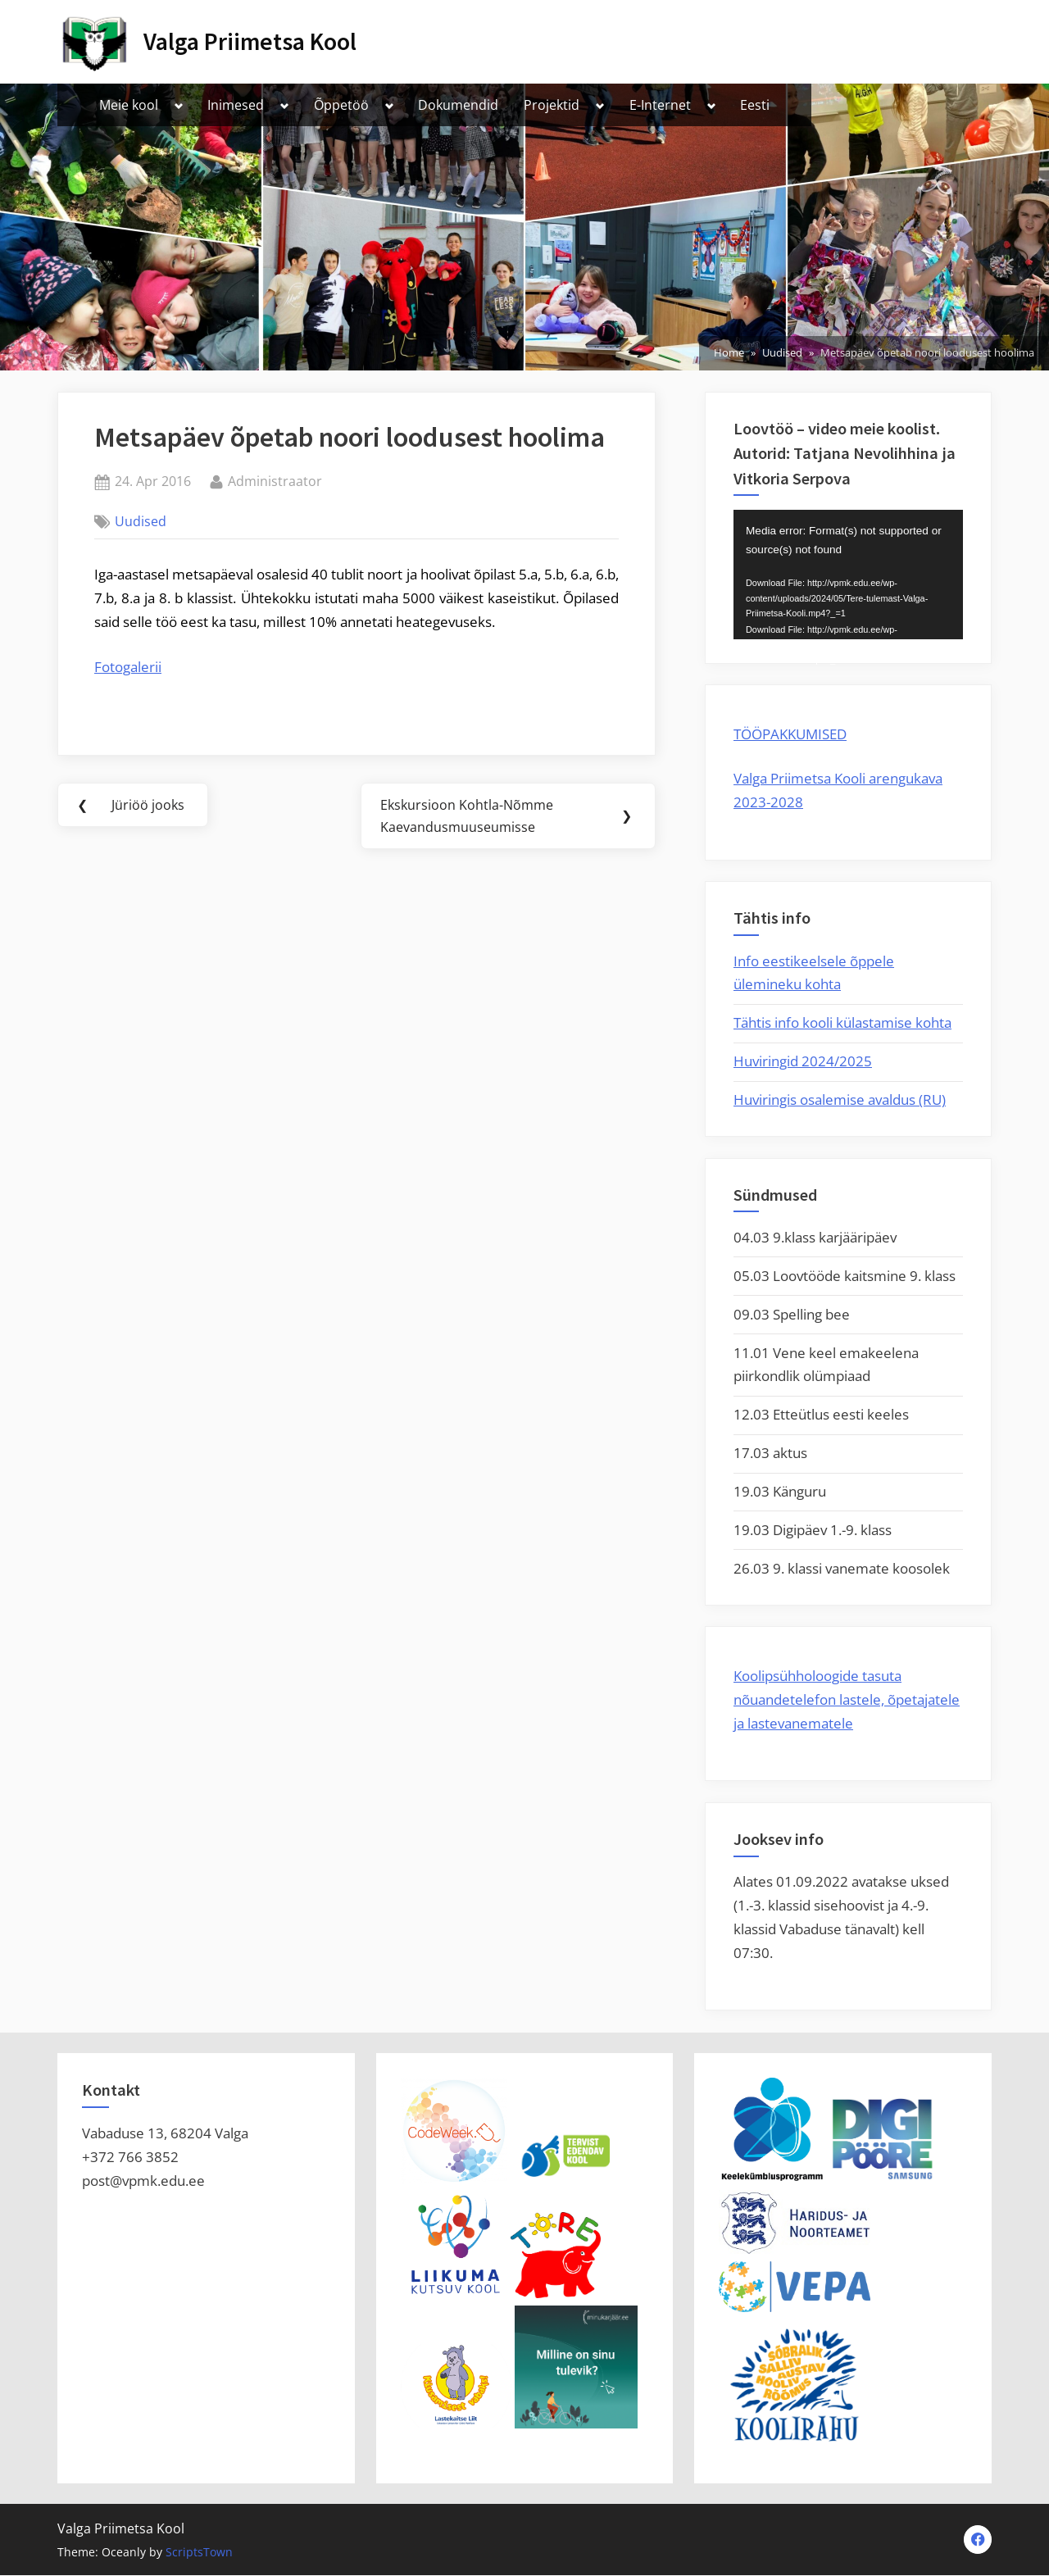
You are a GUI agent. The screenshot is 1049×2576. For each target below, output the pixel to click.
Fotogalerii (127, 666)
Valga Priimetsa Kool (249, 41)
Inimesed (235, 105)
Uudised (140, 521)
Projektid (551, 105)
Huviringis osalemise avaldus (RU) (839, 1099)
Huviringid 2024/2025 (802, 1061)
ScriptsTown (199, 2552)
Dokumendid (458, 105)
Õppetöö (341, 105)
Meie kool (128, 105)
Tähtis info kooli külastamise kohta (842, 1022)
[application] (848, 574)
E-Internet (660, 105)
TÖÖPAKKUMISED (790, 734)
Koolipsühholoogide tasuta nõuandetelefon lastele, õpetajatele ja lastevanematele (846, 1699)
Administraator (275, 480)
